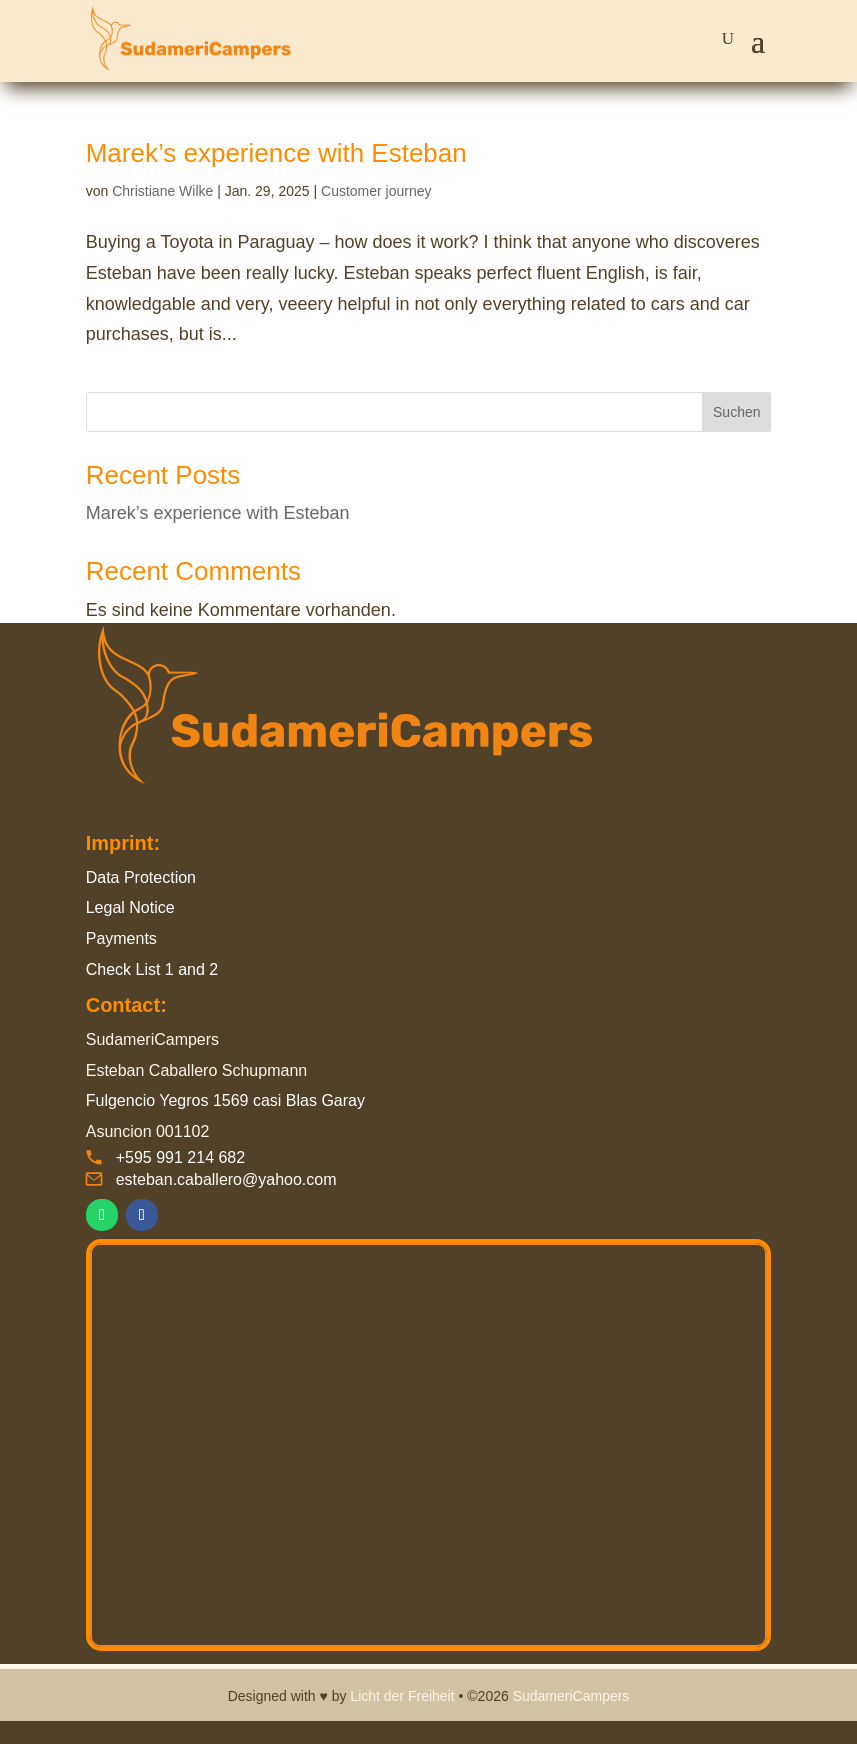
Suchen (736, 412)
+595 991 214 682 (180, 1157)
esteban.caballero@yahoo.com (226, 1179)
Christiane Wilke (162, 191)
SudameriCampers (571, 1696)
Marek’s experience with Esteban (276, 153)
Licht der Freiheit (402, 1696)
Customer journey (376, 191)
